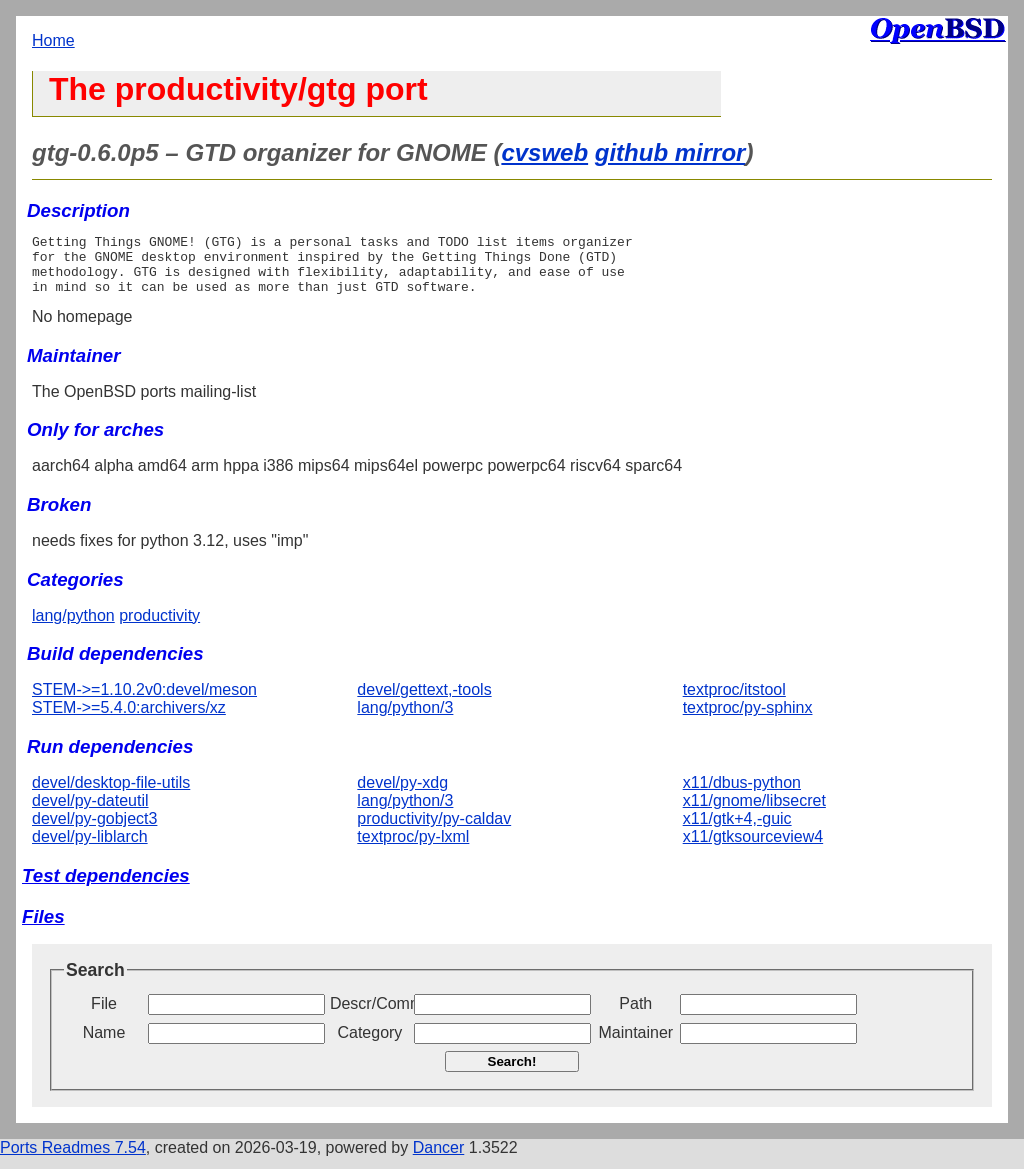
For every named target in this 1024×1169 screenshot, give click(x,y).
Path (635, 1015)
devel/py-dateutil (90, 812)
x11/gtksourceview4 (753, 848)
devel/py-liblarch (90, 848)
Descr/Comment (370, 1015)
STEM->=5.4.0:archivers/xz (129, 719)
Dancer (439, 1159)
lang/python (73, 627)
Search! (512, 1073)
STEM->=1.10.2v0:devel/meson (144, 701)
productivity (159, 627)
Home (53, 40)
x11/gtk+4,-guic (737, 830)
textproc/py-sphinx (748, 719)
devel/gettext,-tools (424, 701)
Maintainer (635, 1044)
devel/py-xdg (402, 794)
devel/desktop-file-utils (111, 794)
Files (43, 928)
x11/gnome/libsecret (754, 812)
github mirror (670, 152)
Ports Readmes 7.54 (73, 1159)
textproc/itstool (734, 701)
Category (369, 1044)
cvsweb (544, 152)
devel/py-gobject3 (94, 830)
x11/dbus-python (742, 794)
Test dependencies (106, 887)
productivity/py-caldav (434, 830)
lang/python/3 (405, 719)
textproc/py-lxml (413, 848)
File (104, 1015)
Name (104, 1044)
